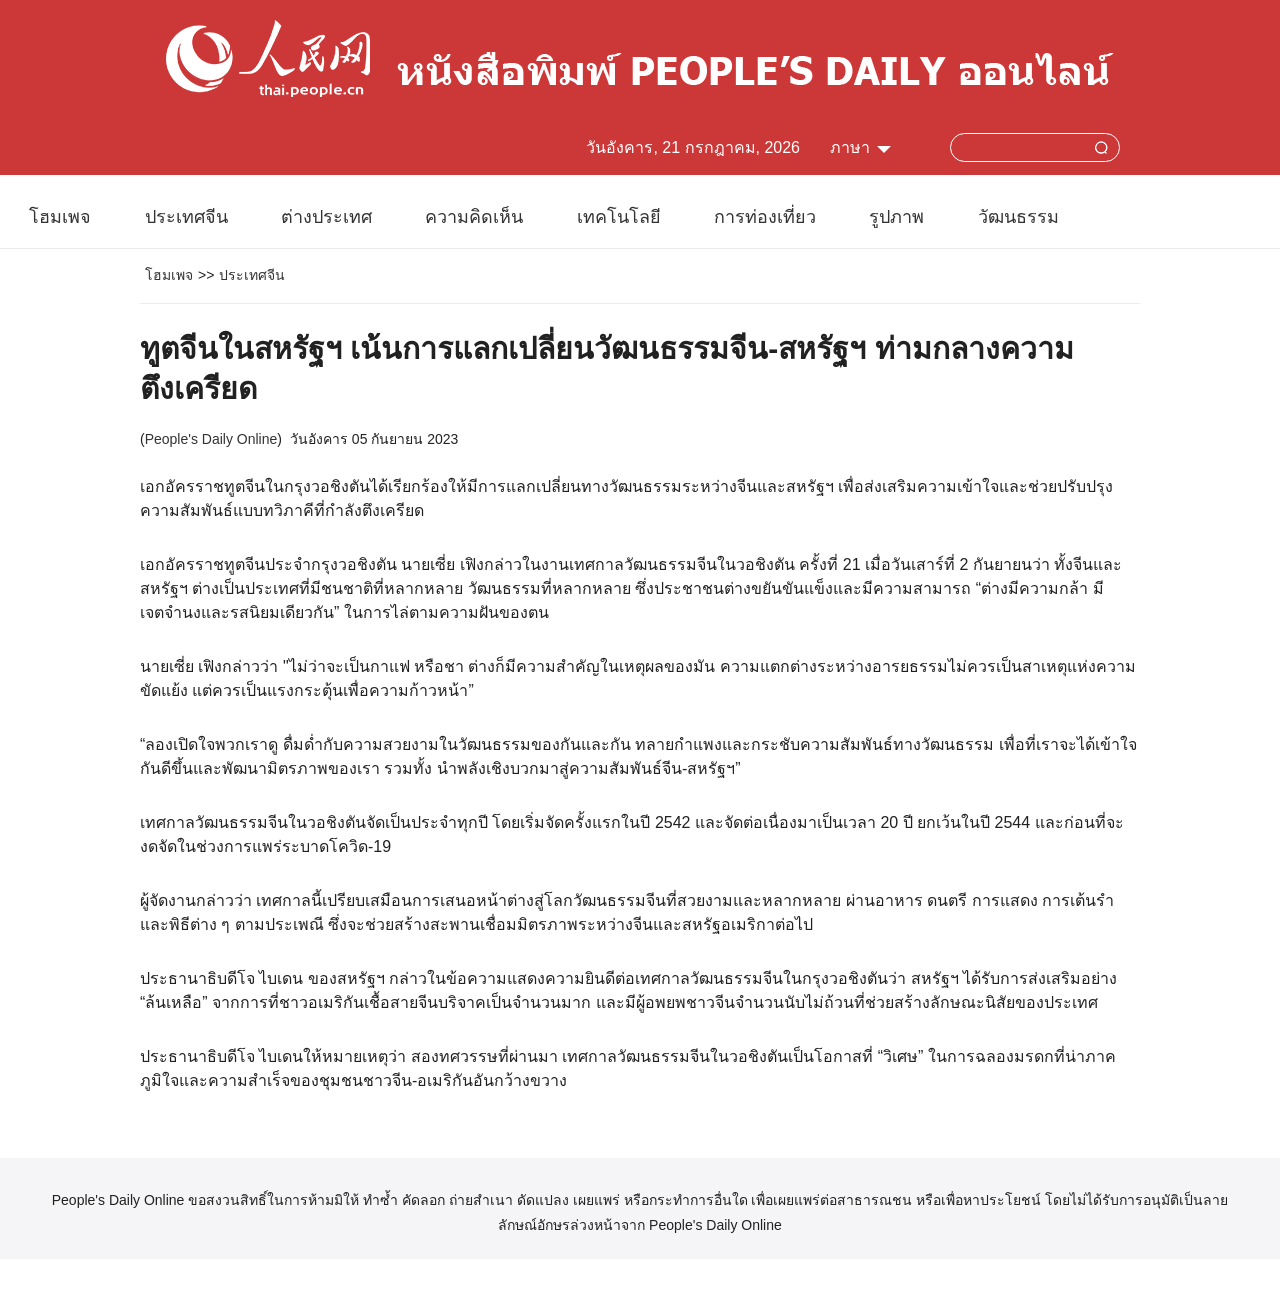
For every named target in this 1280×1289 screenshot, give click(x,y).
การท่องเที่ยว (765, 217)
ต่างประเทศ (326, 217)
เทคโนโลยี (619, 217)
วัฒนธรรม (1018, 217)
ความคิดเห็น (474, 217)
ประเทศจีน (186, 217)
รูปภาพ (896, 217)
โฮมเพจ (60, 217)
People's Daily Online (211, 439)
